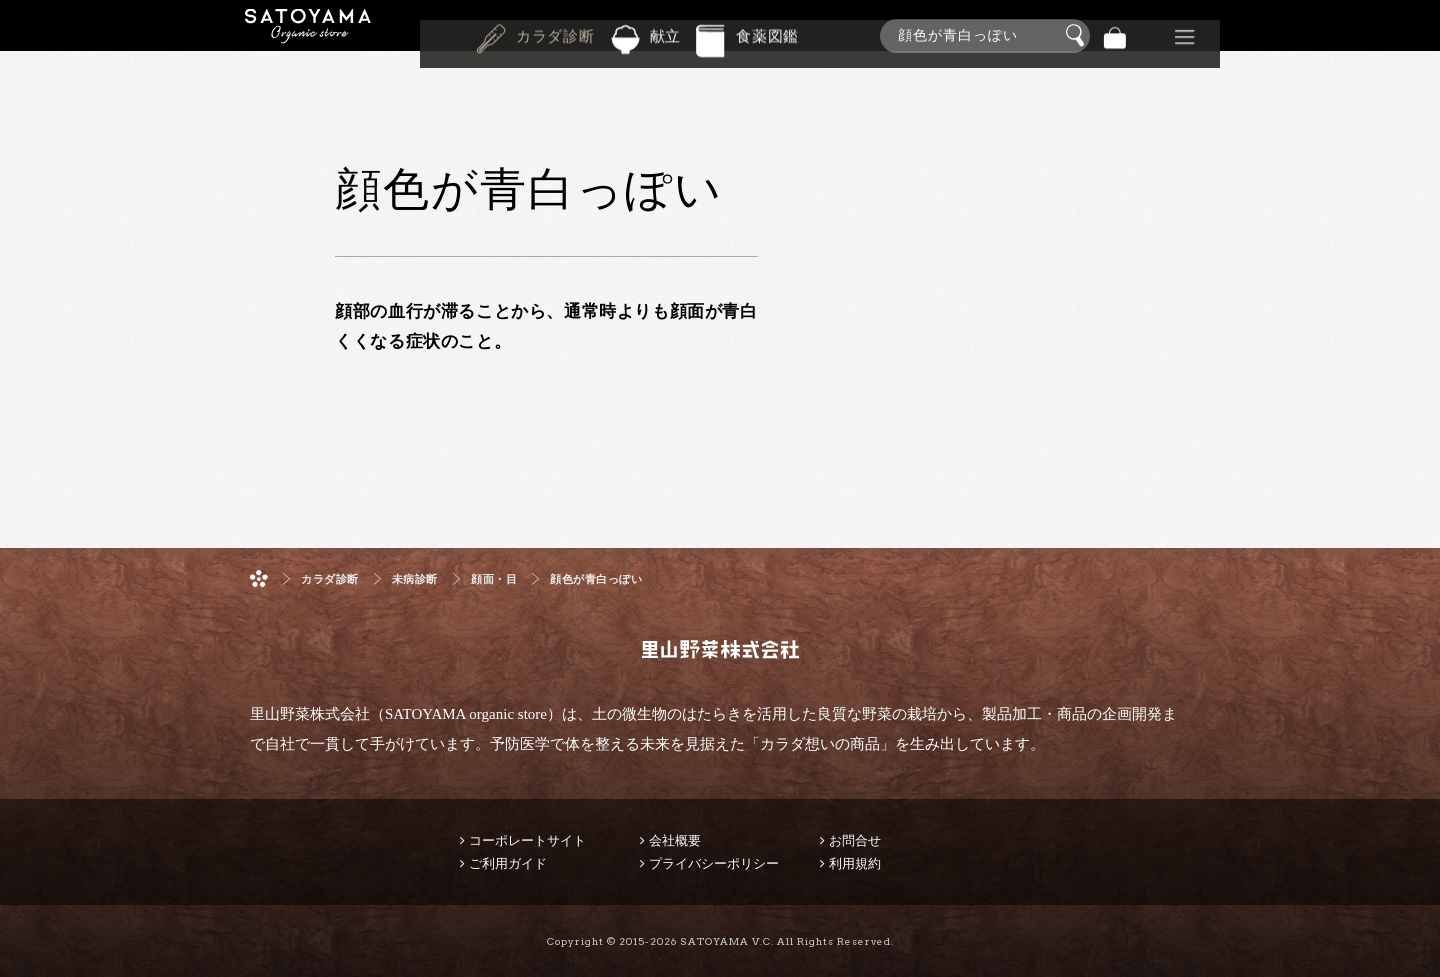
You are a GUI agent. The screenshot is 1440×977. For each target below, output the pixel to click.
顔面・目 (494, 579)
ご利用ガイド (508, 863)
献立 (666, 34)
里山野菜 (308, 35)
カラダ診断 (555, 34)
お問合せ (855, 840)
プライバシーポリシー (714, 863)
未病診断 (415, 579)
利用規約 (855, 863)
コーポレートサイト (527, 840)
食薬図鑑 (767, 34)
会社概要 (675, 840)
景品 (1150, 35)
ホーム (259, 578)
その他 (1185, 35)
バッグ (1115, 35)
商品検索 (1420, 31)
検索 (1078, 36)
